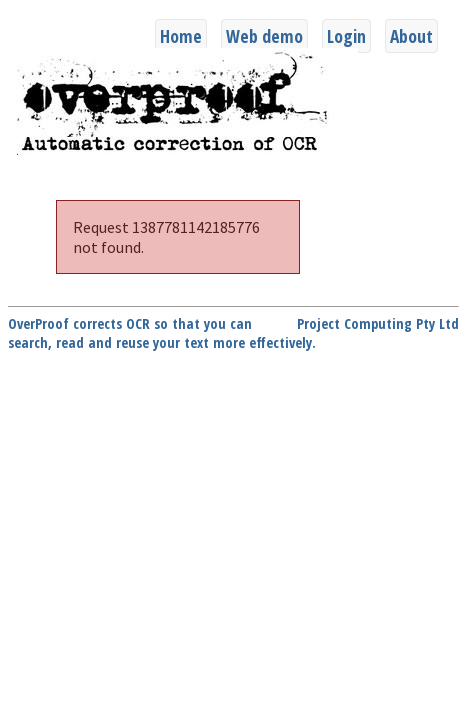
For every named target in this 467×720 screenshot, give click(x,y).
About (411, 36)
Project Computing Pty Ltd (378, 323)
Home (181, 36)
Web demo (264, 36)
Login (346, 36)
